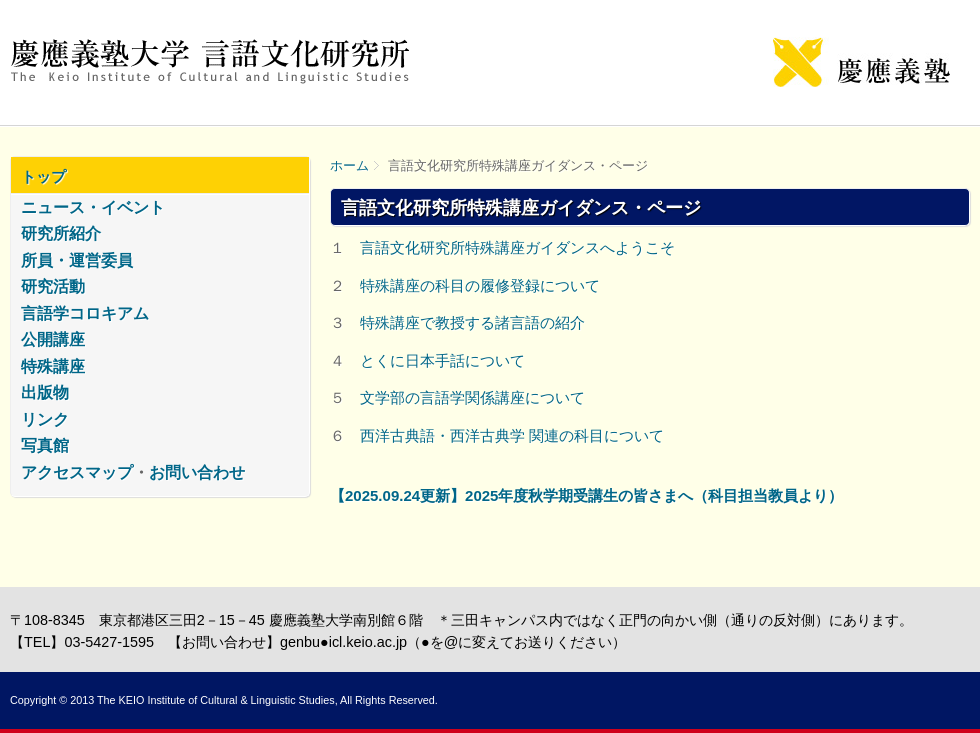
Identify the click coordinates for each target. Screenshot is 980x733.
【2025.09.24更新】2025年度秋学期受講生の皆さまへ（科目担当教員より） (586, 495)
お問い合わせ (197, 472)
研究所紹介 (61, 233)
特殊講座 (53, 366)
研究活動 (53, 286)
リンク (45, 419)
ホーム (349, 165)
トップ (43, 176)
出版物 (45, 392)
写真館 (45, 445)
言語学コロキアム (85, 313)
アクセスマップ (77, 472)
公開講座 (53, 339)
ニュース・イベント (93, 207)
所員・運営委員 (77, 260)
